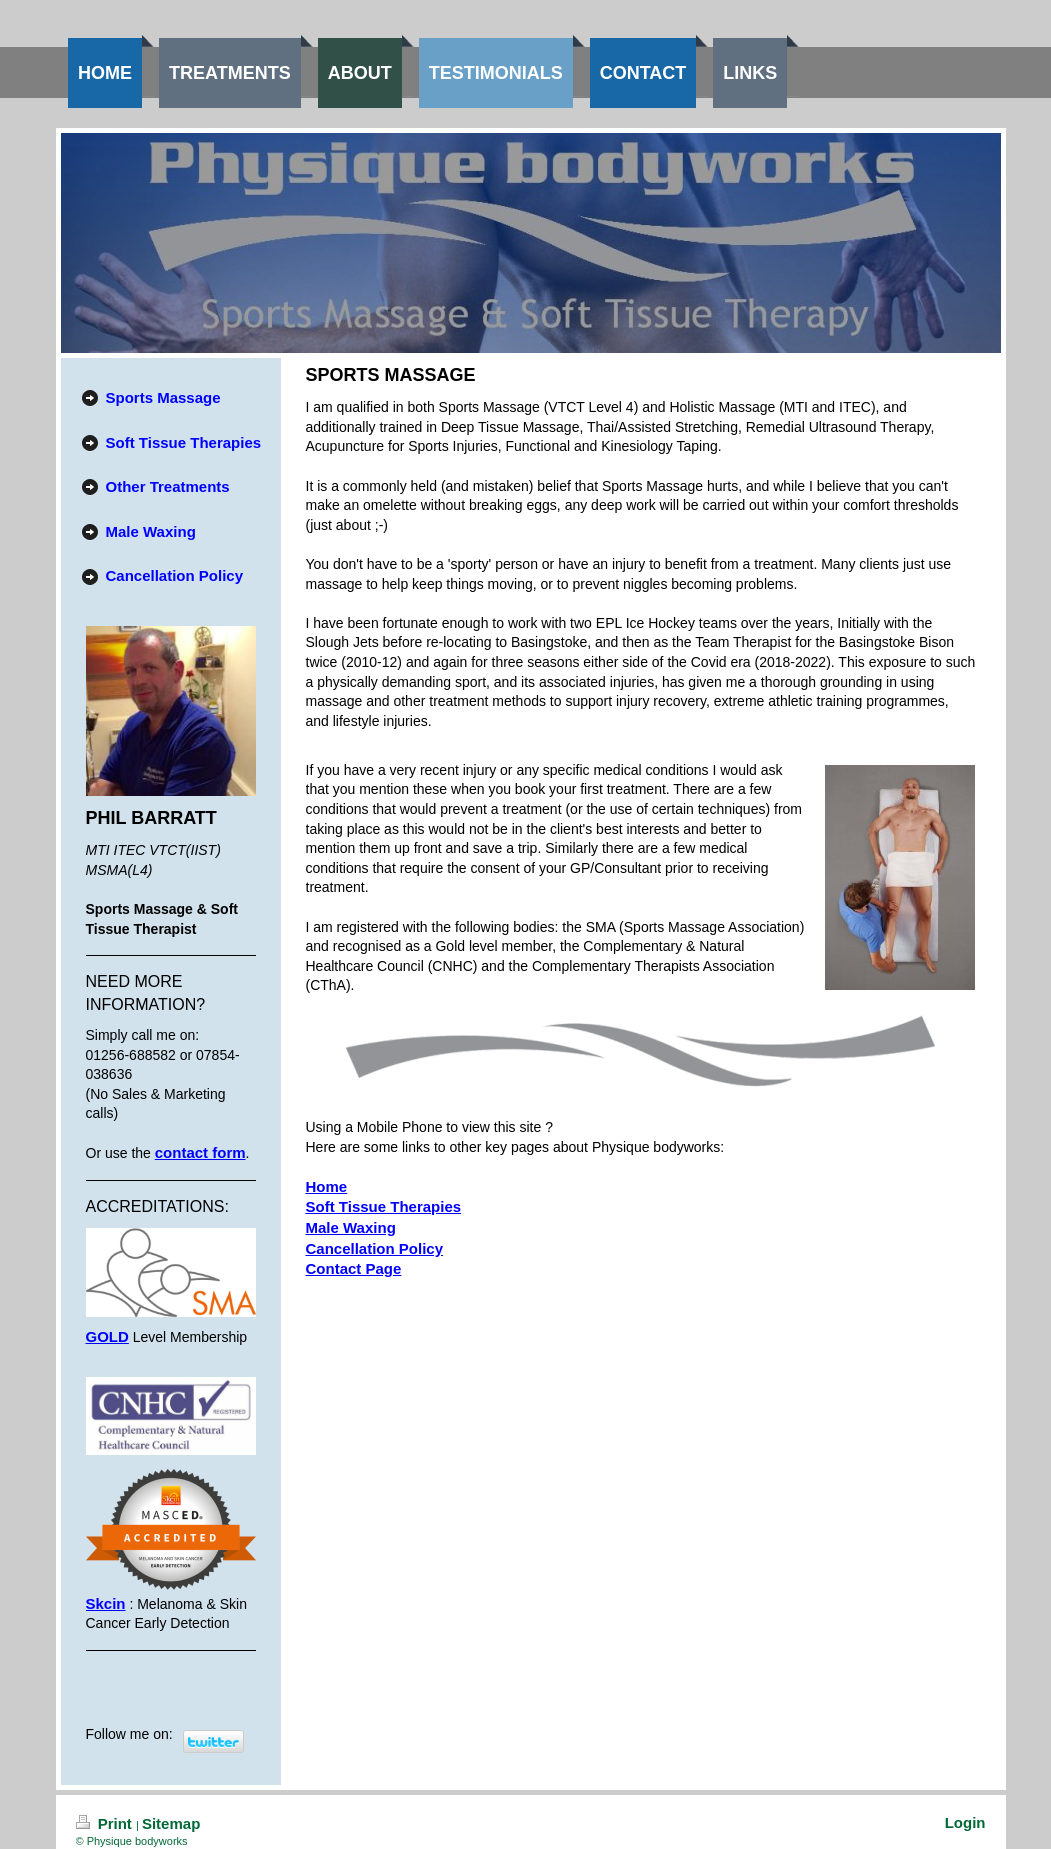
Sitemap (171, 1823)
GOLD (107, 1336)
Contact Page (354, 1268)
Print (106, 1823)
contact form (200, 1152)
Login (965, 1822)
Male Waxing (351, 1227)
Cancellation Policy (375, 1248)
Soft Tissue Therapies (384, 1206)
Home (327, 1186)
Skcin (106, 1603)
